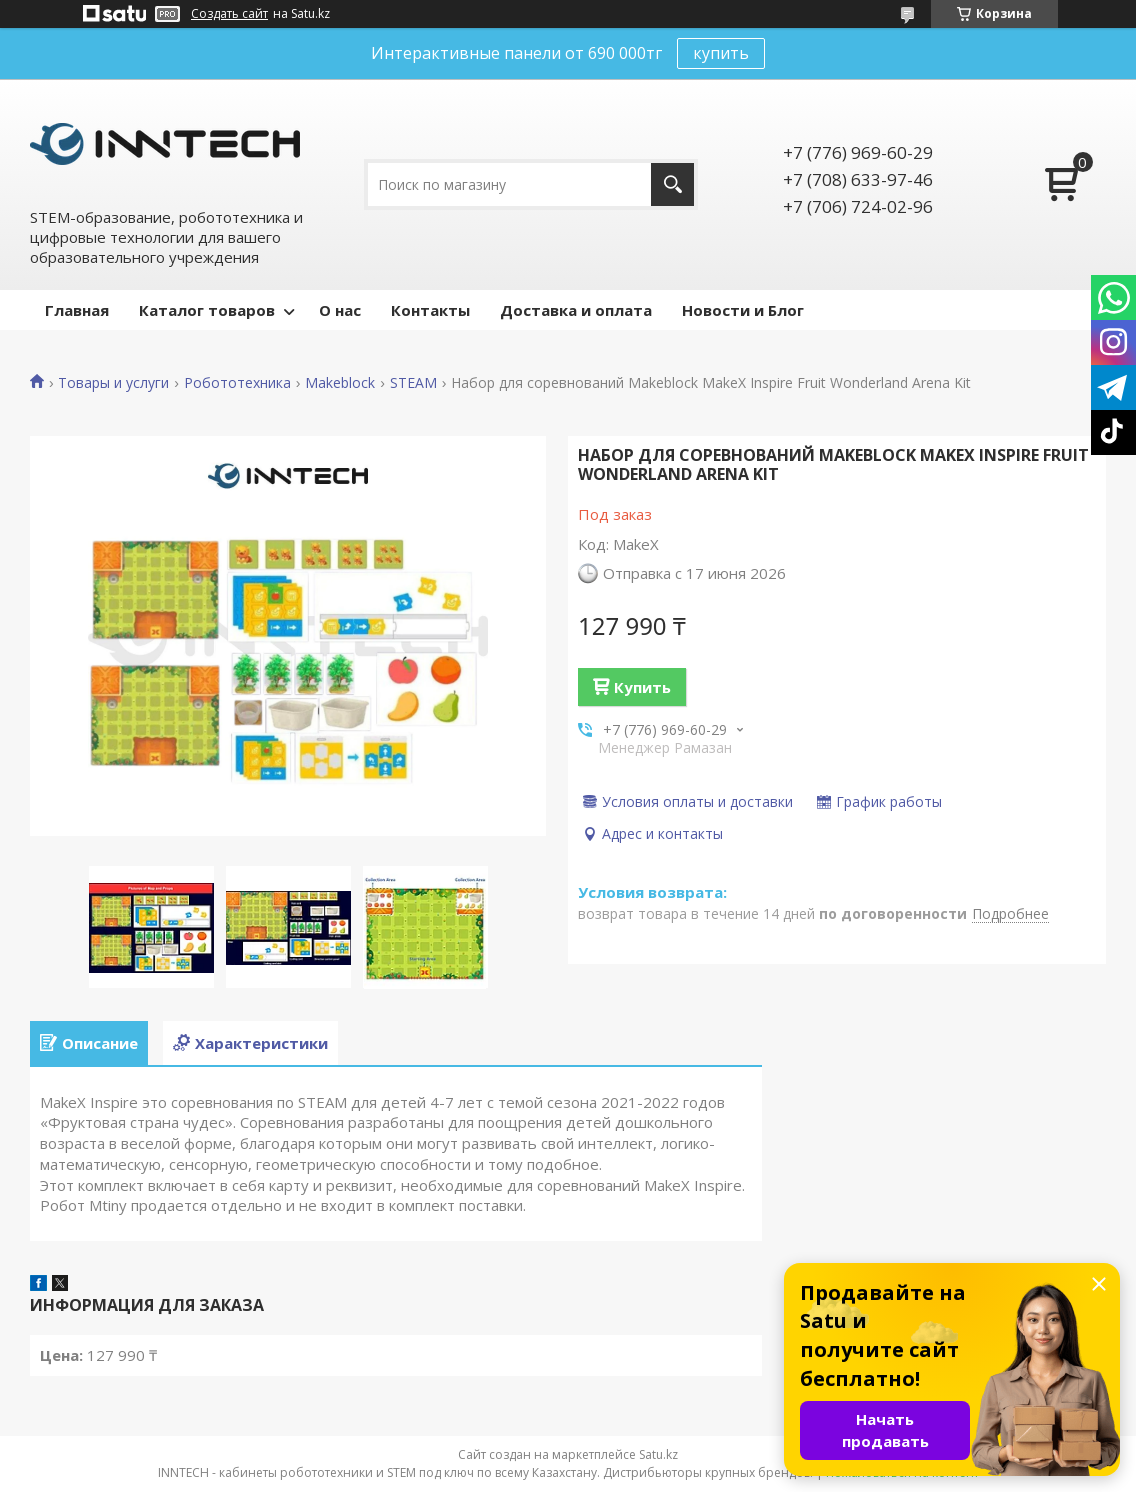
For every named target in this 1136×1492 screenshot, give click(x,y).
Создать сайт (229, 14)
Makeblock (340, 383)
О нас (340, 310)
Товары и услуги (113, 383)
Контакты (430, 310)
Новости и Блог (743, 310)
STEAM (413, 383)
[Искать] (672, 184)
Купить (642, 687)
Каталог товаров (207, 310)
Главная (77, 310)
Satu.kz (658, 1454)
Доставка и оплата (576, 310)
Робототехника (237, 383)
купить (721, 53)
